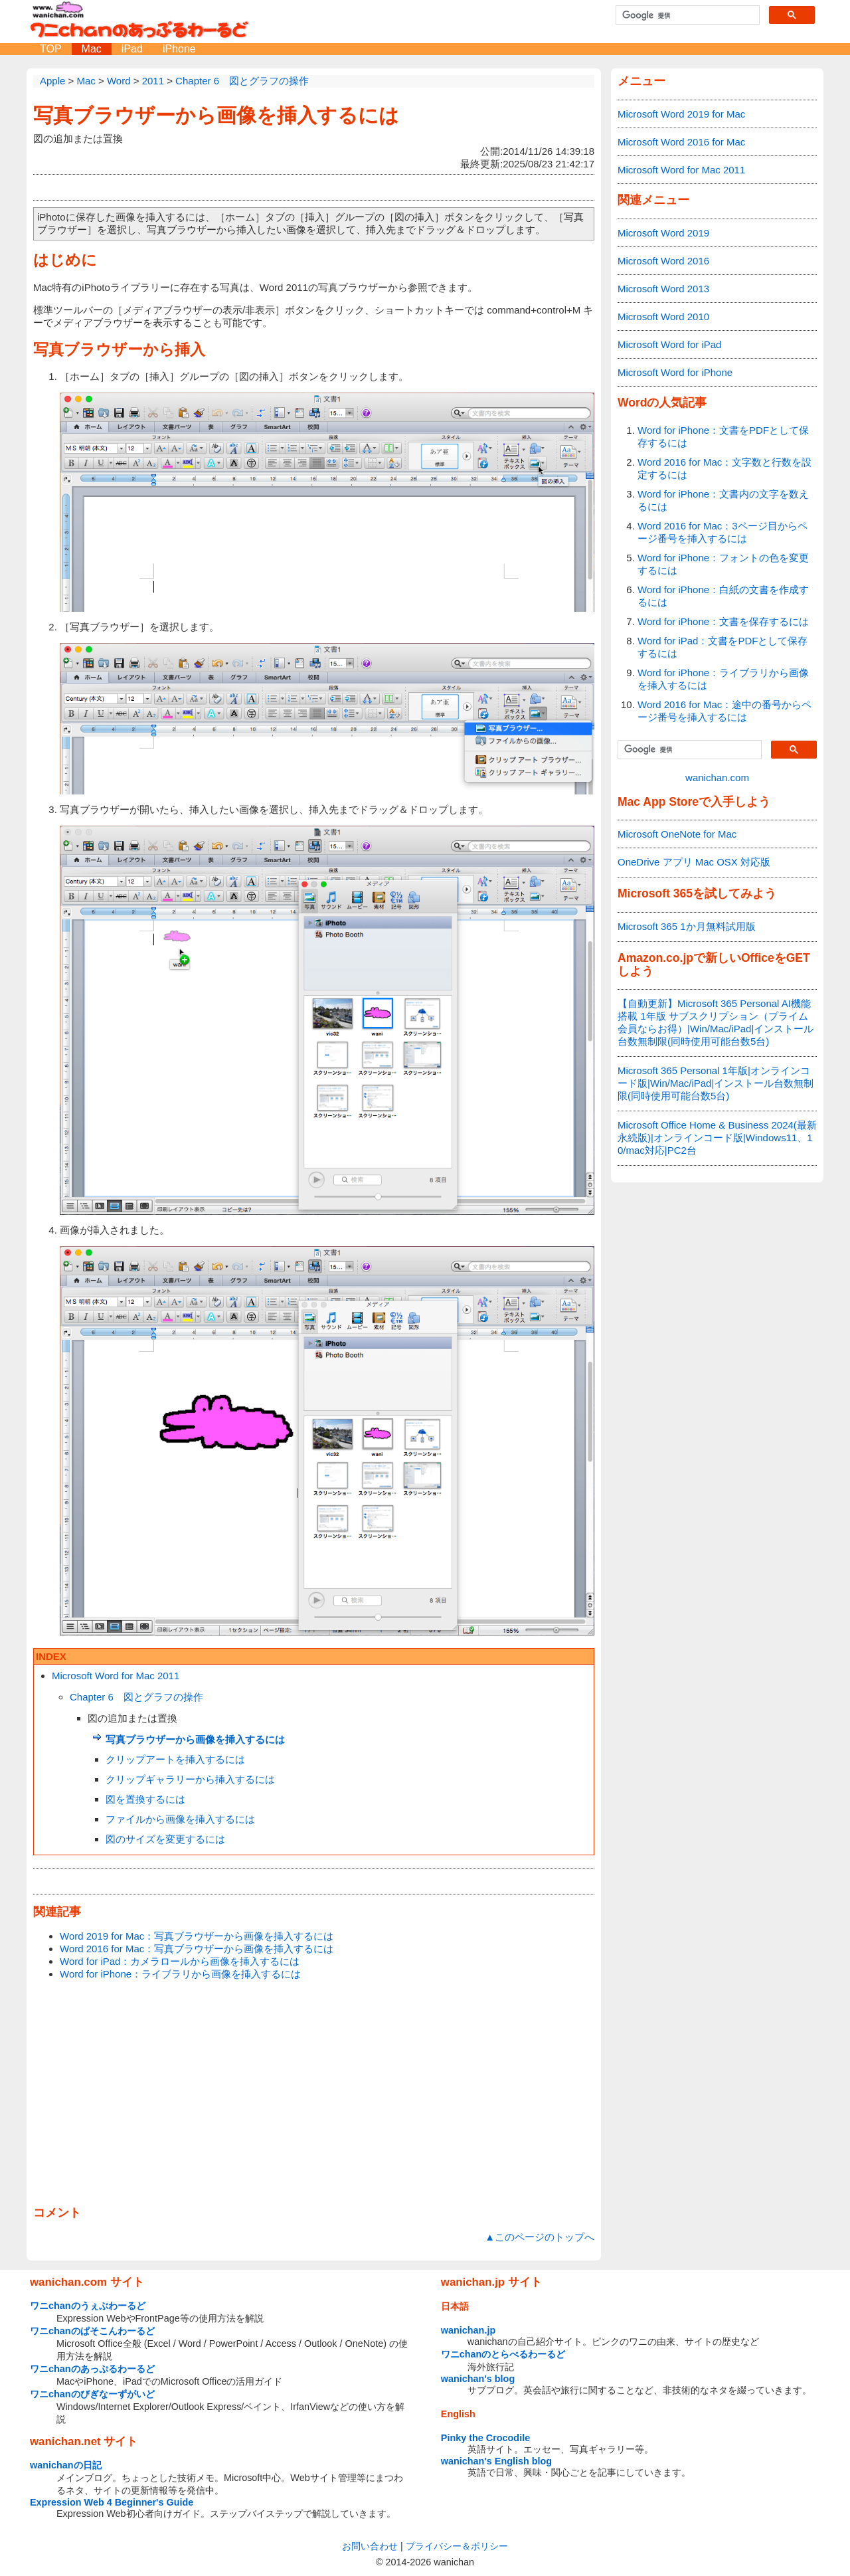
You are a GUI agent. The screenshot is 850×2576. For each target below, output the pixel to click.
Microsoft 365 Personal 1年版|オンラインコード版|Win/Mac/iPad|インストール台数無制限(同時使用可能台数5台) (715, 1083)
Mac (92, 48)
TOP (51, 48)
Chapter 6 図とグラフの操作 (136, 1696)
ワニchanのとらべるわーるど (503, 2354)
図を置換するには (145, 1799)
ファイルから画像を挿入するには (180, 1819)
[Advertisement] (313, 2094)
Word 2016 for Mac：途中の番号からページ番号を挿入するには (724, 711)
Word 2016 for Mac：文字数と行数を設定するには (724, 468)
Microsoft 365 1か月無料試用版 (687, 926)
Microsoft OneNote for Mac (677, 834)
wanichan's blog (478, 2378)
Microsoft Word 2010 (663, 316)
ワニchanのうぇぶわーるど (87, 2305)
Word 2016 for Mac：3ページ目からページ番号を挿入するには (723, 532)
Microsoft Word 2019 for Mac (681, 114)
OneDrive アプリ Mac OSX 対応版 (694, 862)
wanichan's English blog (496, 2461)
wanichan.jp (468, 2330)
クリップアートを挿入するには (175, 1759)
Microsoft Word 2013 (663, 288)
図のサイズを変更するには (165, 1839)
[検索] (686, 15)
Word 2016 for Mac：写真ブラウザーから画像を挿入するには (196, 1948)
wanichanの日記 (66, 2465)
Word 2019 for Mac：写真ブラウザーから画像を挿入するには (196, 1936)
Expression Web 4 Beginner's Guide (111, 2502)
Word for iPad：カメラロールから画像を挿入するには (179, 1961)
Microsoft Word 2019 (663, 232)
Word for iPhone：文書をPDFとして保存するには (723, 436)
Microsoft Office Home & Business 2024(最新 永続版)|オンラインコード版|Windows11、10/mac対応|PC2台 (717, 1137)
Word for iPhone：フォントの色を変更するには (723, 564)
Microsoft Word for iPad (669, 344)
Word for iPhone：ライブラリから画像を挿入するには (180, 1973)
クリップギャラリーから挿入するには (190, 1779)
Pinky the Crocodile (485, 2438)
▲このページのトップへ (539, 2237)
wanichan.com (717, 777)
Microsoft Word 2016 (663, 260)
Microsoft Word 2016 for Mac (681, 141)
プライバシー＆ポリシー (457, 2546)
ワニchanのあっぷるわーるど (92, 2368)
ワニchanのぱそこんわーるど (92, 2331)
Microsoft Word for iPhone (675, 372)
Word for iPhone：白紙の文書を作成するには (723, 596)
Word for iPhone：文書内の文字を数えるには (723, 500)
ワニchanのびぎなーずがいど (92, 2394)
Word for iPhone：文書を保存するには (723, 621)
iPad (132, 48)
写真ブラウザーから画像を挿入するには (216, 115)
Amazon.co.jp (655, 958)
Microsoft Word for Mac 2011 (115, 1675)
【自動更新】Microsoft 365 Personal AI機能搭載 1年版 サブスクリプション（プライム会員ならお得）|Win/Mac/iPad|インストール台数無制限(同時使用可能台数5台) (715, 1022)
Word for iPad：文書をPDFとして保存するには (723, 647)
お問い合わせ (370, 2546)
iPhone (179, 48)
